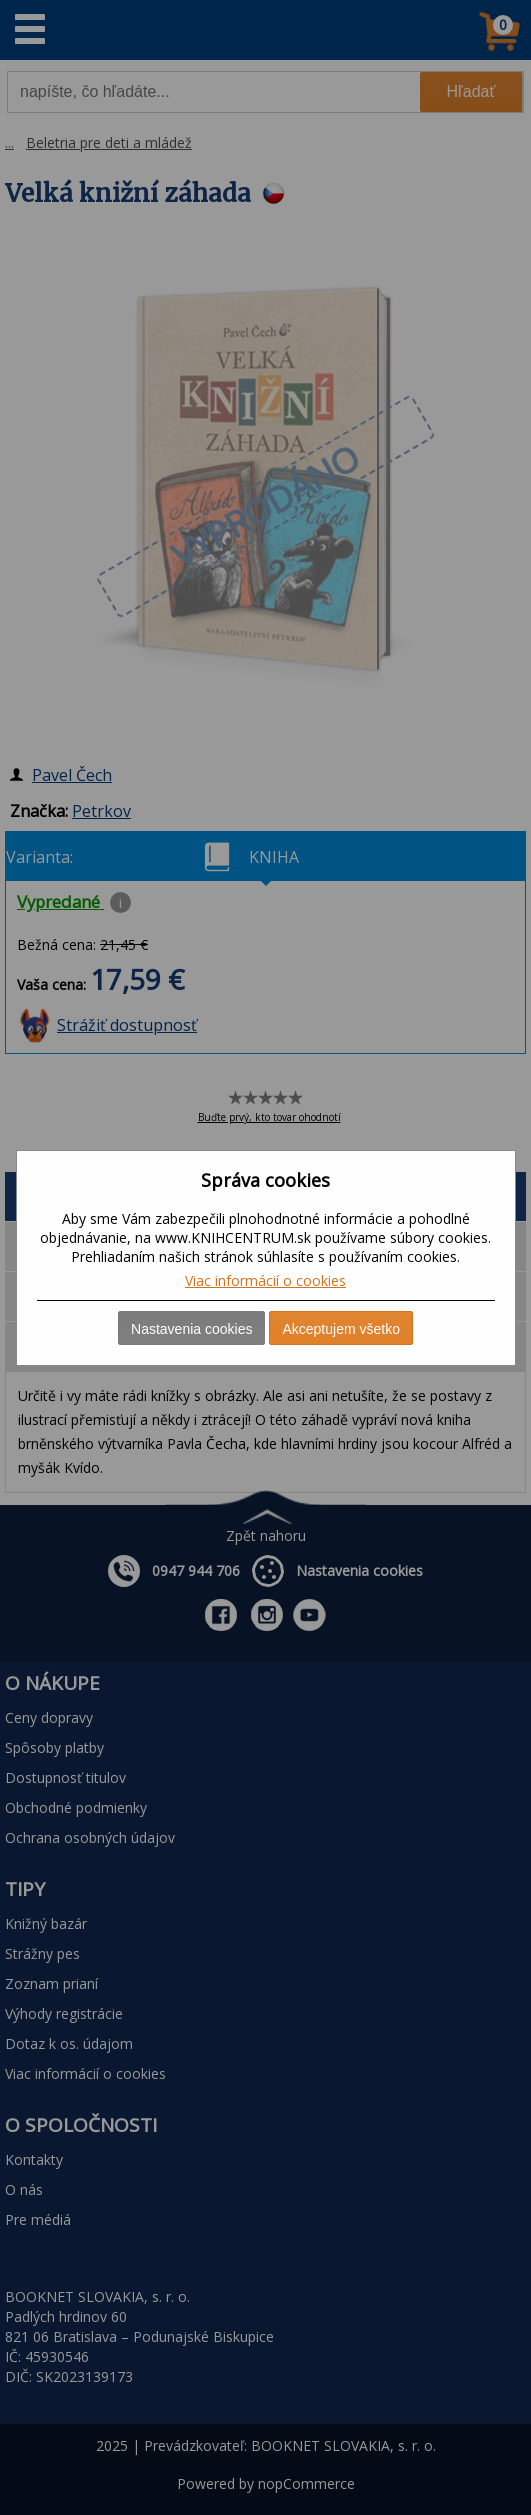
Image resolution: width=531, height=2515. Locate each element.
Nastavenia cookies (191, 1329)
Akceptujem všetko (341, 1329)
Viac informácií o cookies (265, 1280)
